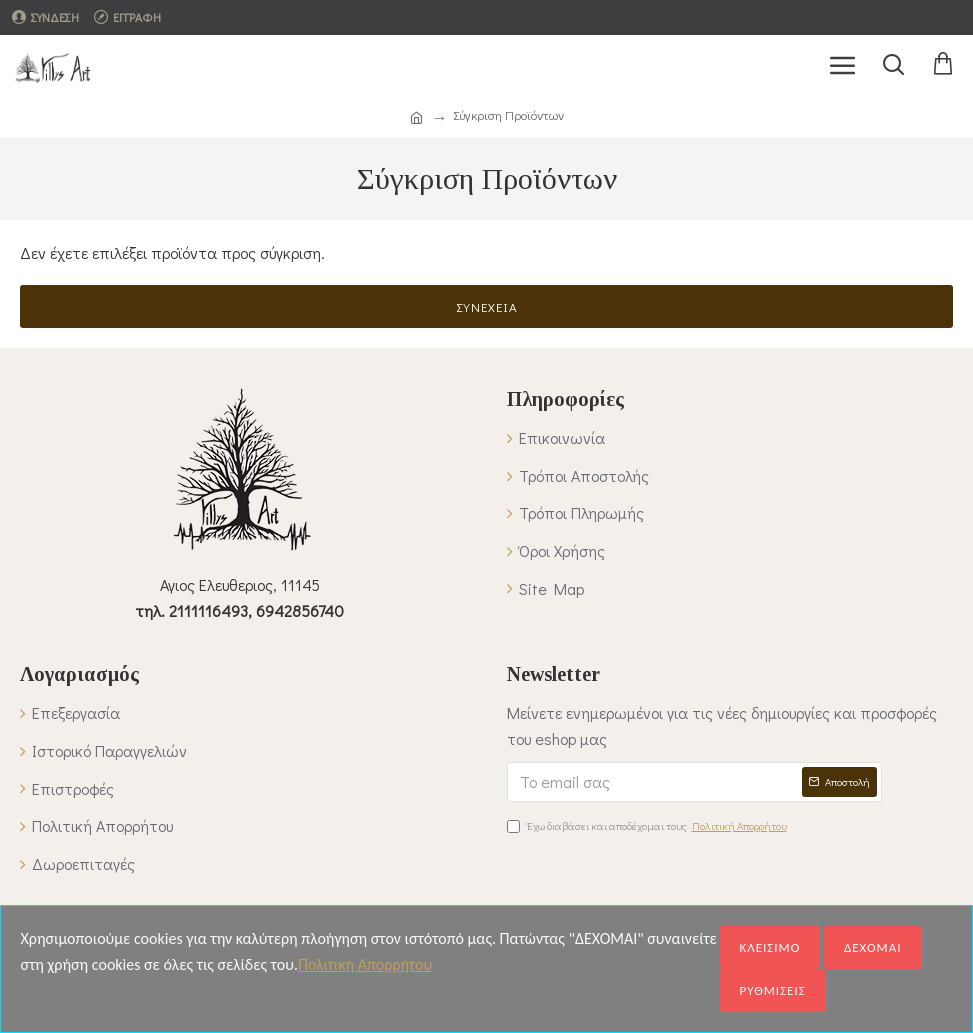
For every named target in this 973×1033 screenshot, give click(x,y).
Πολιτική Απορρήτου (365, 964)
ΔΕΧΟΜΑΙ (873, 947)
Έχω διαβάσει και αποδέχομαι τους (648, 826)
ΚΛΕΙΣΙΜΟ (770, 947)
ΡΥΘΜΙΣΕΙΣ (773, 990)
